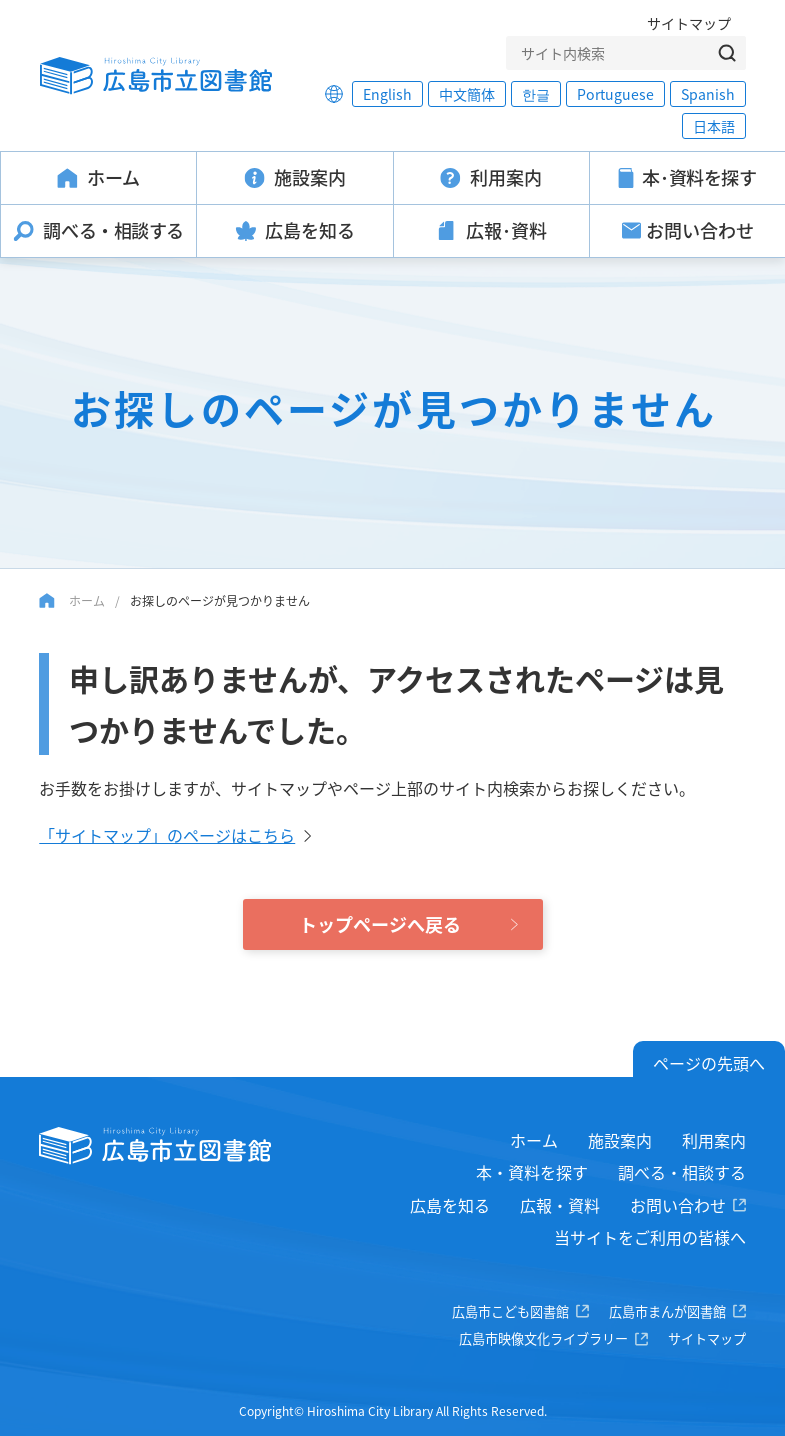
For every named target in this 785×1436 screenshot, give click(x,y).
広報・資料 (560, 1205)
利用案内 (714, 1140)
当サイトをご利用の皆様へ (650, 1237)
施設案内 (620, 1140)
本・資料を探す (532, 1172)
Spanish (708, 94)
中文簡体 (467, 94)
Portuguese (615, 94)
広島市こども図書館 (510, 1311)
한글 (536, 94)
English (387, 94)
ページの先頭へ (709, 1063)
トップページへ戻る (380, 924)
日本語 (714, 126)
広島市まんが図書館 (667, 1311)
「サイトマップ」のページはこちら (167, 835)
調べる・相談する (682, 1172)
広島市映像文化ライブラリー (543, 1338)
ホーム (87, 600)
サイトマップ (689, 23)
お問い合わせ (678, 1205)
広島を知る (450, 1205)
